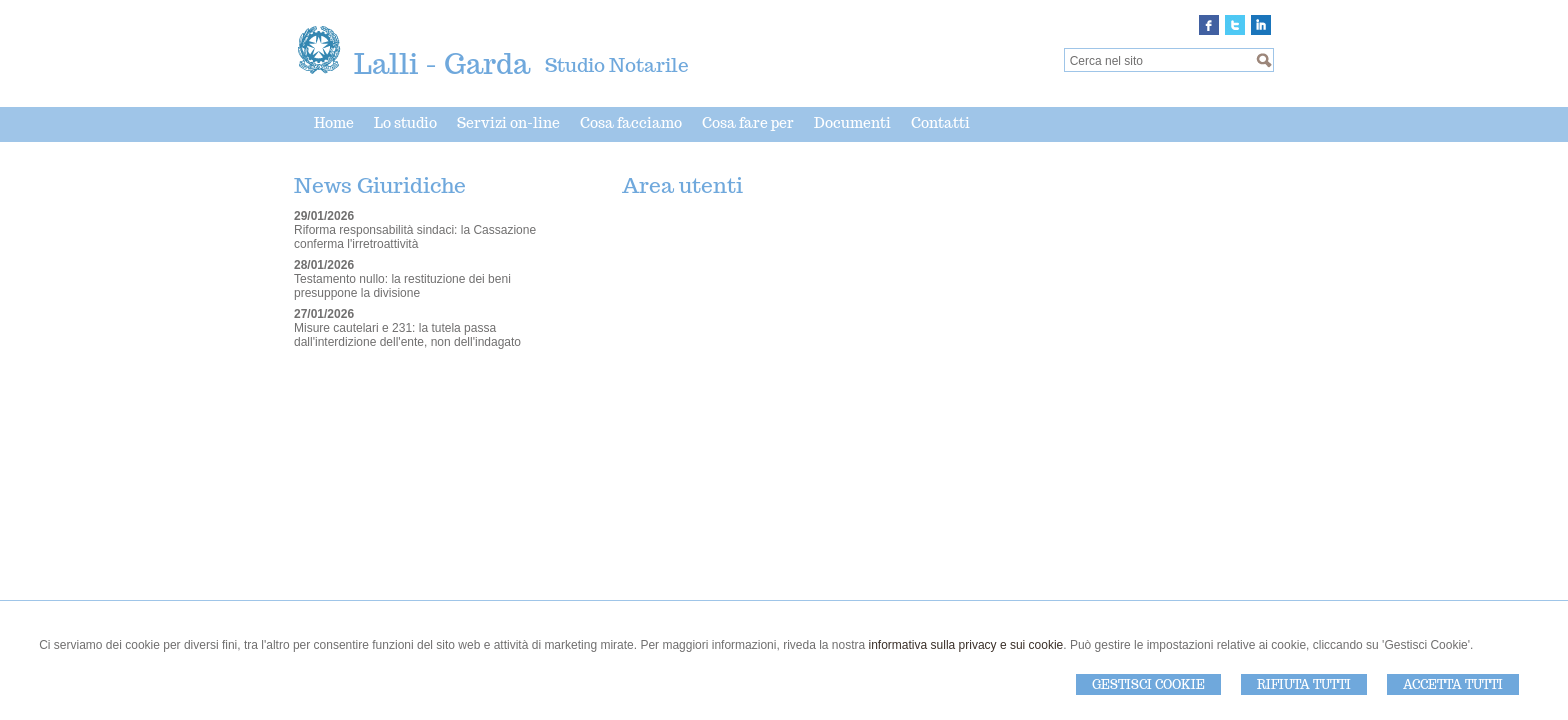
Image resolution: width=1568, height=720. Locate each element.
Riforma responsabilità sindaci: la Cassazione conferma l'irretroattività (415, 237)
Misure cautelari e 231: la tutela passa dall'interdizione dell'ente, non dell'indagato (407, 335)
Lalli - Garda (442, 63)
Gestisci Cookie (1148, 684)
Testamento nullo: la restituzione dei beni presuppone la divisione (402, 286)
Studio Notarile (617, 65)
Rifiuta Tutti (1304, 684)
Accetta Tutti (1453, 684)
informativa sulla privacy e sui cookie (966, 645)
